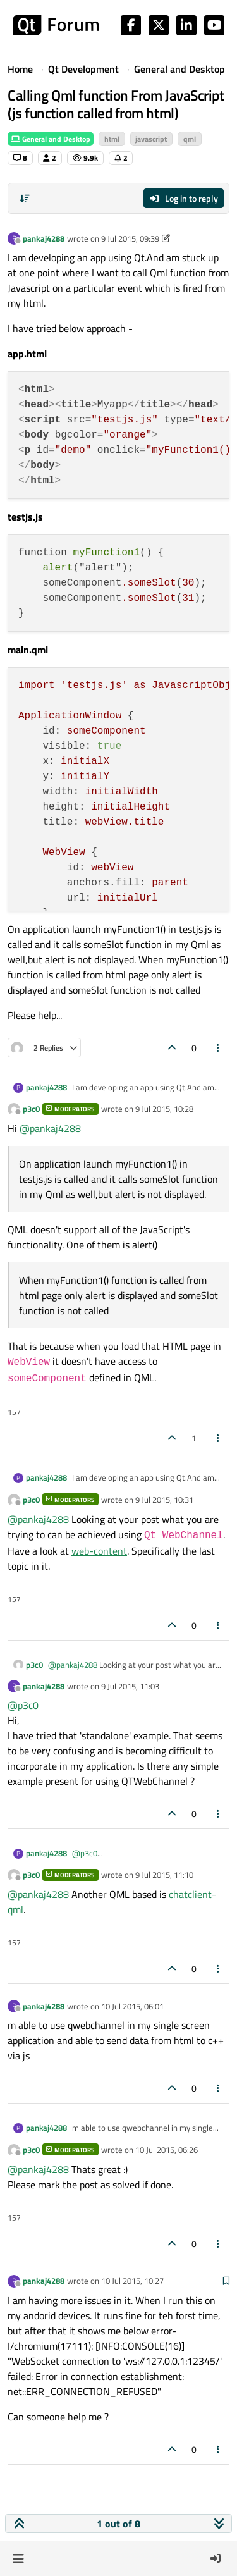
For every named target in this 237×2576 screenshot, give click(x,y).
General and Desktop (50, 139)
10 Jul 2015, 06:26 (166, 2149)
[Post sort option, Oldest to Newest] (24, 198)
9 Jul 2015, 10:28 (164, 1108)
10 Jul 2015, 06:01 (132, 2006)
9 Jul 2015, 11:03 (130, 1686)
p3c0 (31, 1108)
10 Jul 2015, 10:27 (132, 2280)
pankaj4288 (43, 238)
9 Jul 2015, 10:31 (164, 1499)
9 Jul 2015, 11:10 (164, 1874)
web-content (99, 1550)
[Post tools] (218, 1047)
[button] (18, 2558)
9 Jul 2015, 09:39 (130, 238)
